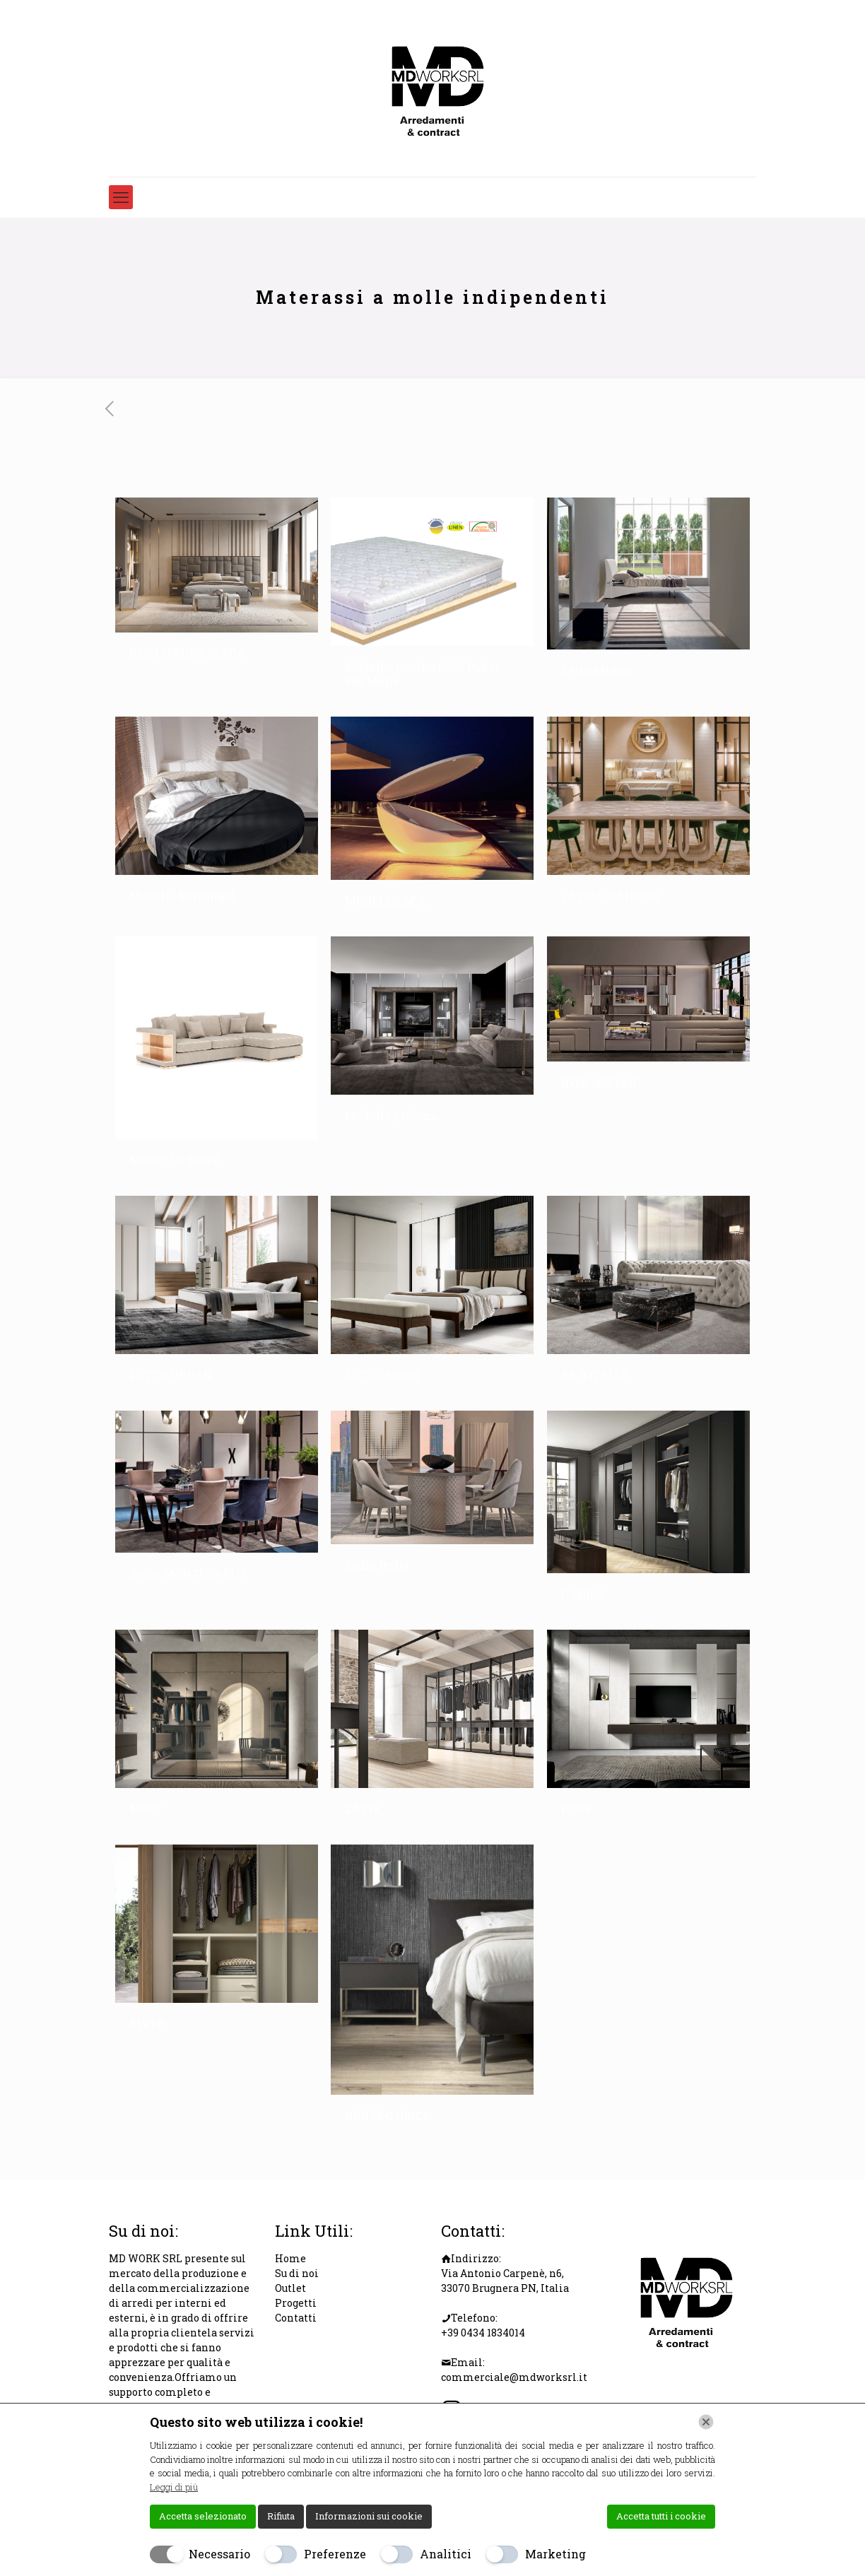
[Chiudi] (706, 2422)
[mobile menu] (121, 197)
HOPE (577, 1808)
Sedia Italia (377, 1565)
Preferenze (335, 2553)
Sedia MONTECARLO (187, 1573)
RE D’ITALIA (595, 1375)
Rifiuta (281, 2516)
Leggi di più (174, 2487)
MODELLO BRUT (174, 1160)
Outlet (290, 2288)
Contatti (296, 2317)
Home (290, 2258)
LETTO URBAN (171, 1375)
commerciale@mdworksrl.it (514, 2377)
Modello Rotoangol (182, 895)
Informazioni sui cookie (369, 2516)
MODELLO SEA (385, 900)
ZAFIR (362, 1808)
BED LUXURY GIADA (187, 653)
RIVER (147, 2023)
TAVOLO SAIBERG (610, 895)
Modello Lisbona (391, 1115)
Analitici (445, 2553)
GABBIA (584, 1594)
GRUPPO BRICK (388, 2115)
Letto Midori (596, 670)
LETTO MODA (382, 1375)
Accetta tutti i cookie (661, 2516)
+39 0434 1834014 (483, 2332)
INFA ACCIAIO (600, 1082)
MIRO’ (146, 1808)
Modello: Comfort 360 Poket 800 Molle (422, 673)
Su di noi (297, 2273)
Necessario (219, 2553)
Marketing (555, 2553)
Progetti (296, 2303)
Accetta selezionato (203, 2516)
